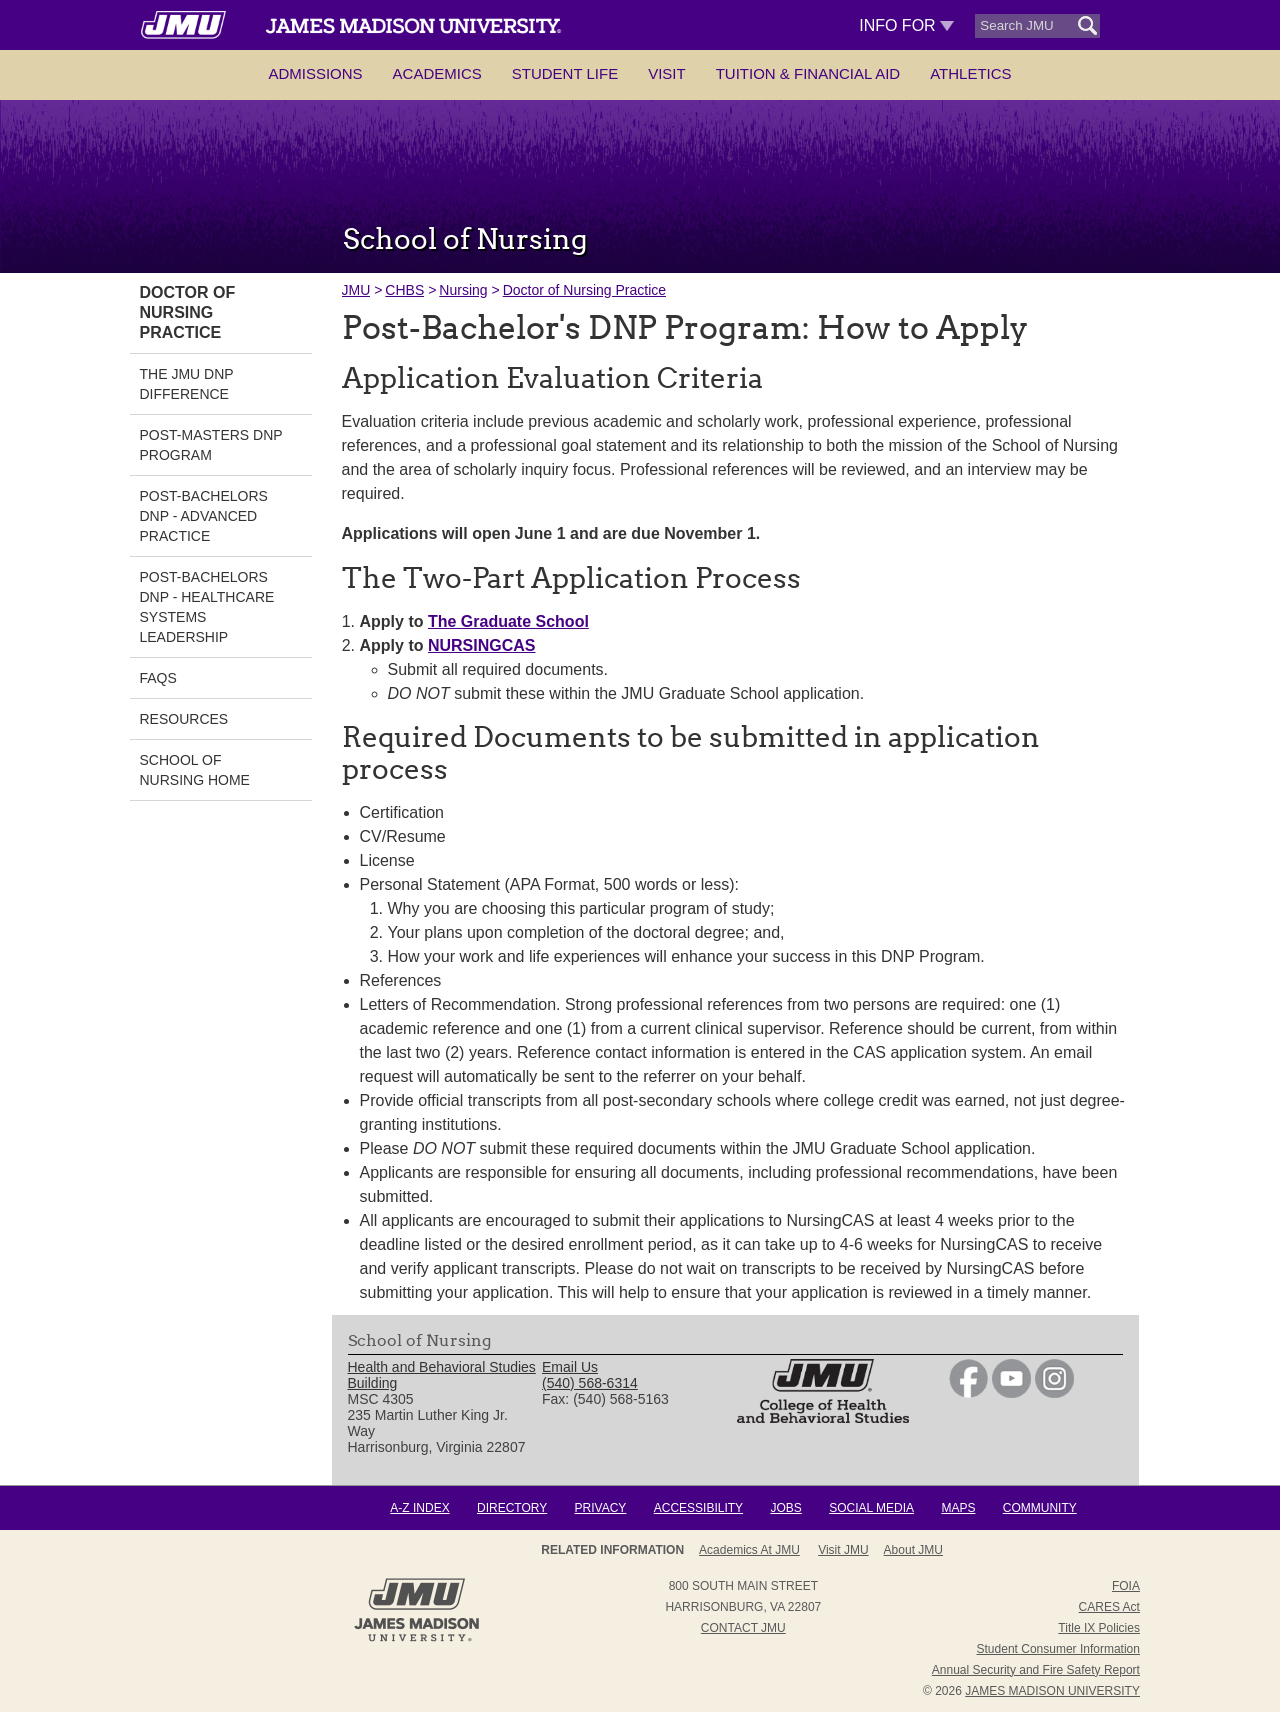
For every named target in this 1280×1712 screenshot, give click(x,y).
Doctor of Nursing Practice (584, 290)
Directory (512, 1508)
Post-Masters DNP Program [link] (211, 445)
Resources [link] (184, 719)
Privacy (601, 1508)
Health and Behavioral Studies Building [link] (442, 1375)
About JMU (913, 1550)
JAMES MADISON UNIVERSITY (1052, 1691)
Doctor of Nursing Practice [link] (188, 312)
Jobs (785, 1508)
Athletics (970, 73)
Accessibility (698, 1508)
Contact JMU (743, 1628)
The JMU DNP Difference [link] (187, 384)
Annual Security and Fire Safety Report (1036, 1670)
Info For (906, 25)
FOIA (1126, 1586)
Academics (437, 73)
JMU (356, 290)
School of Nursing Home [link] (195, 770)
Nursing (463, 290)
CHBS (404, 290)
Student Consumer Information (1058, 1649)
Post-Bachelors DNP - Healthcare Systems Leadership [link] (207, 607)
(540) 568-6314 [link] (590, 1383)
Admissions (315, 73)
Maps (958, 1508)
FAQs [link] (158, 678)
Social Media (871, 1508)
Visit (667, 73)
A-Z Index (419, 1508)
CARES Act (1109, 1607)
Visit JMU (843, 1550)
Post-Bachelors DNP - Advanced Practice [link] (204, 516)
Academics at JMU (749, 1550)
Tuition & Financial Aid (808, 73)
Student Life (565, 73)
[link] (968, 1393)
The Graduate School (508, 621)
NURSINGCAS (482, 645)
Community (1040, 1508)
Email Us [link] (570, 1367)
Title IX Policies (1099, 1628)
